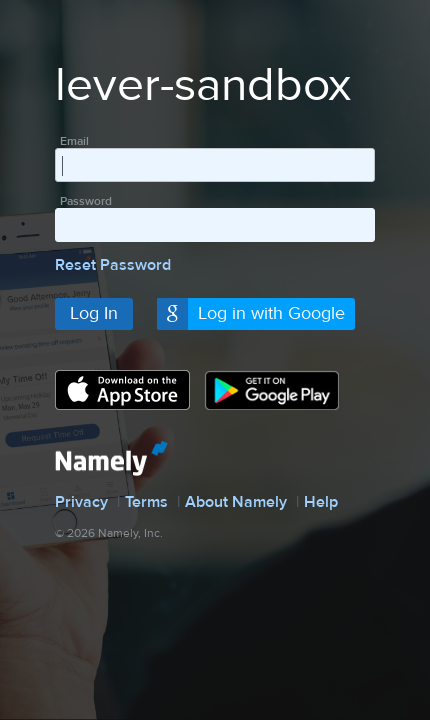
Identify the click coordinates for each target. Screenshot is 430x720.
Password (86, 201)
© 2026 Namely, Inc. (109, 533)
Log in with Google (271, 313)
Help (321, 502)
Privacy (81, 502)
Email (74, 141)
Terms (146, 502)
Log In (94, 313)
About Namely (236, 502)
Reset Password (113, 265)
